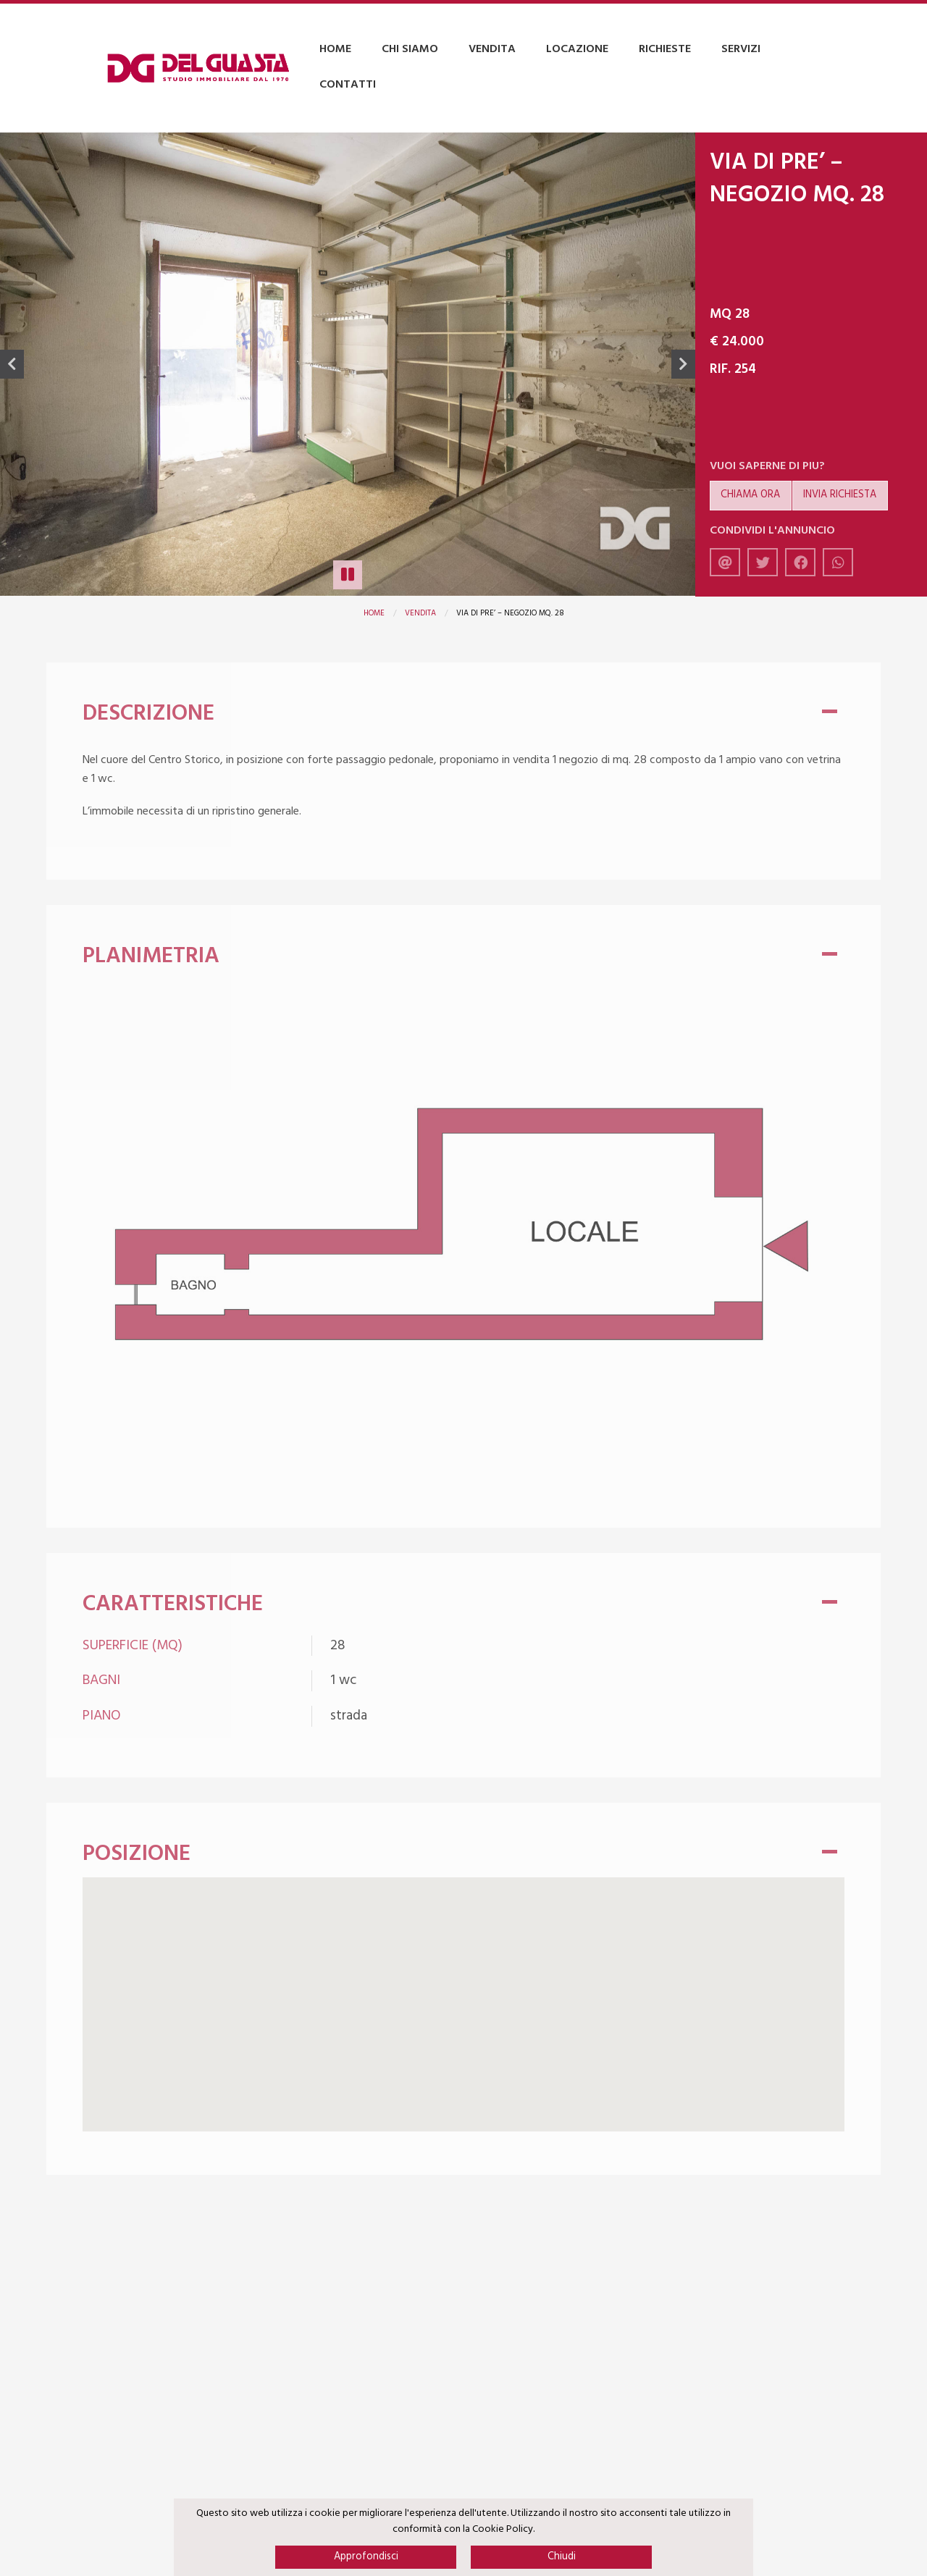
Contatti (347, 84)
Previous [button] (12, 364)
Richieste (665, 49)
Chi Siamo (410, 49)
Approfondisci (366, 2556)
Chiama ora (750, 495)
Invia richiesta (839, 495)
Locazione (577, 49)
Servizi (740, 49)
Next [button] (683, 364)
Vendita (492, 49)
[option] (347, 364)
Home (335, 49)
